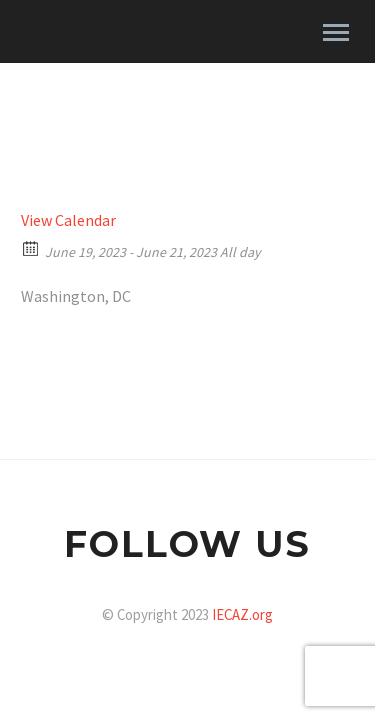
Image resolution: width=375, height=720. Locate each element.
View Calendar (68, 220)
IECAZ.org (242, 614)
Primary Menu (336, 32)
